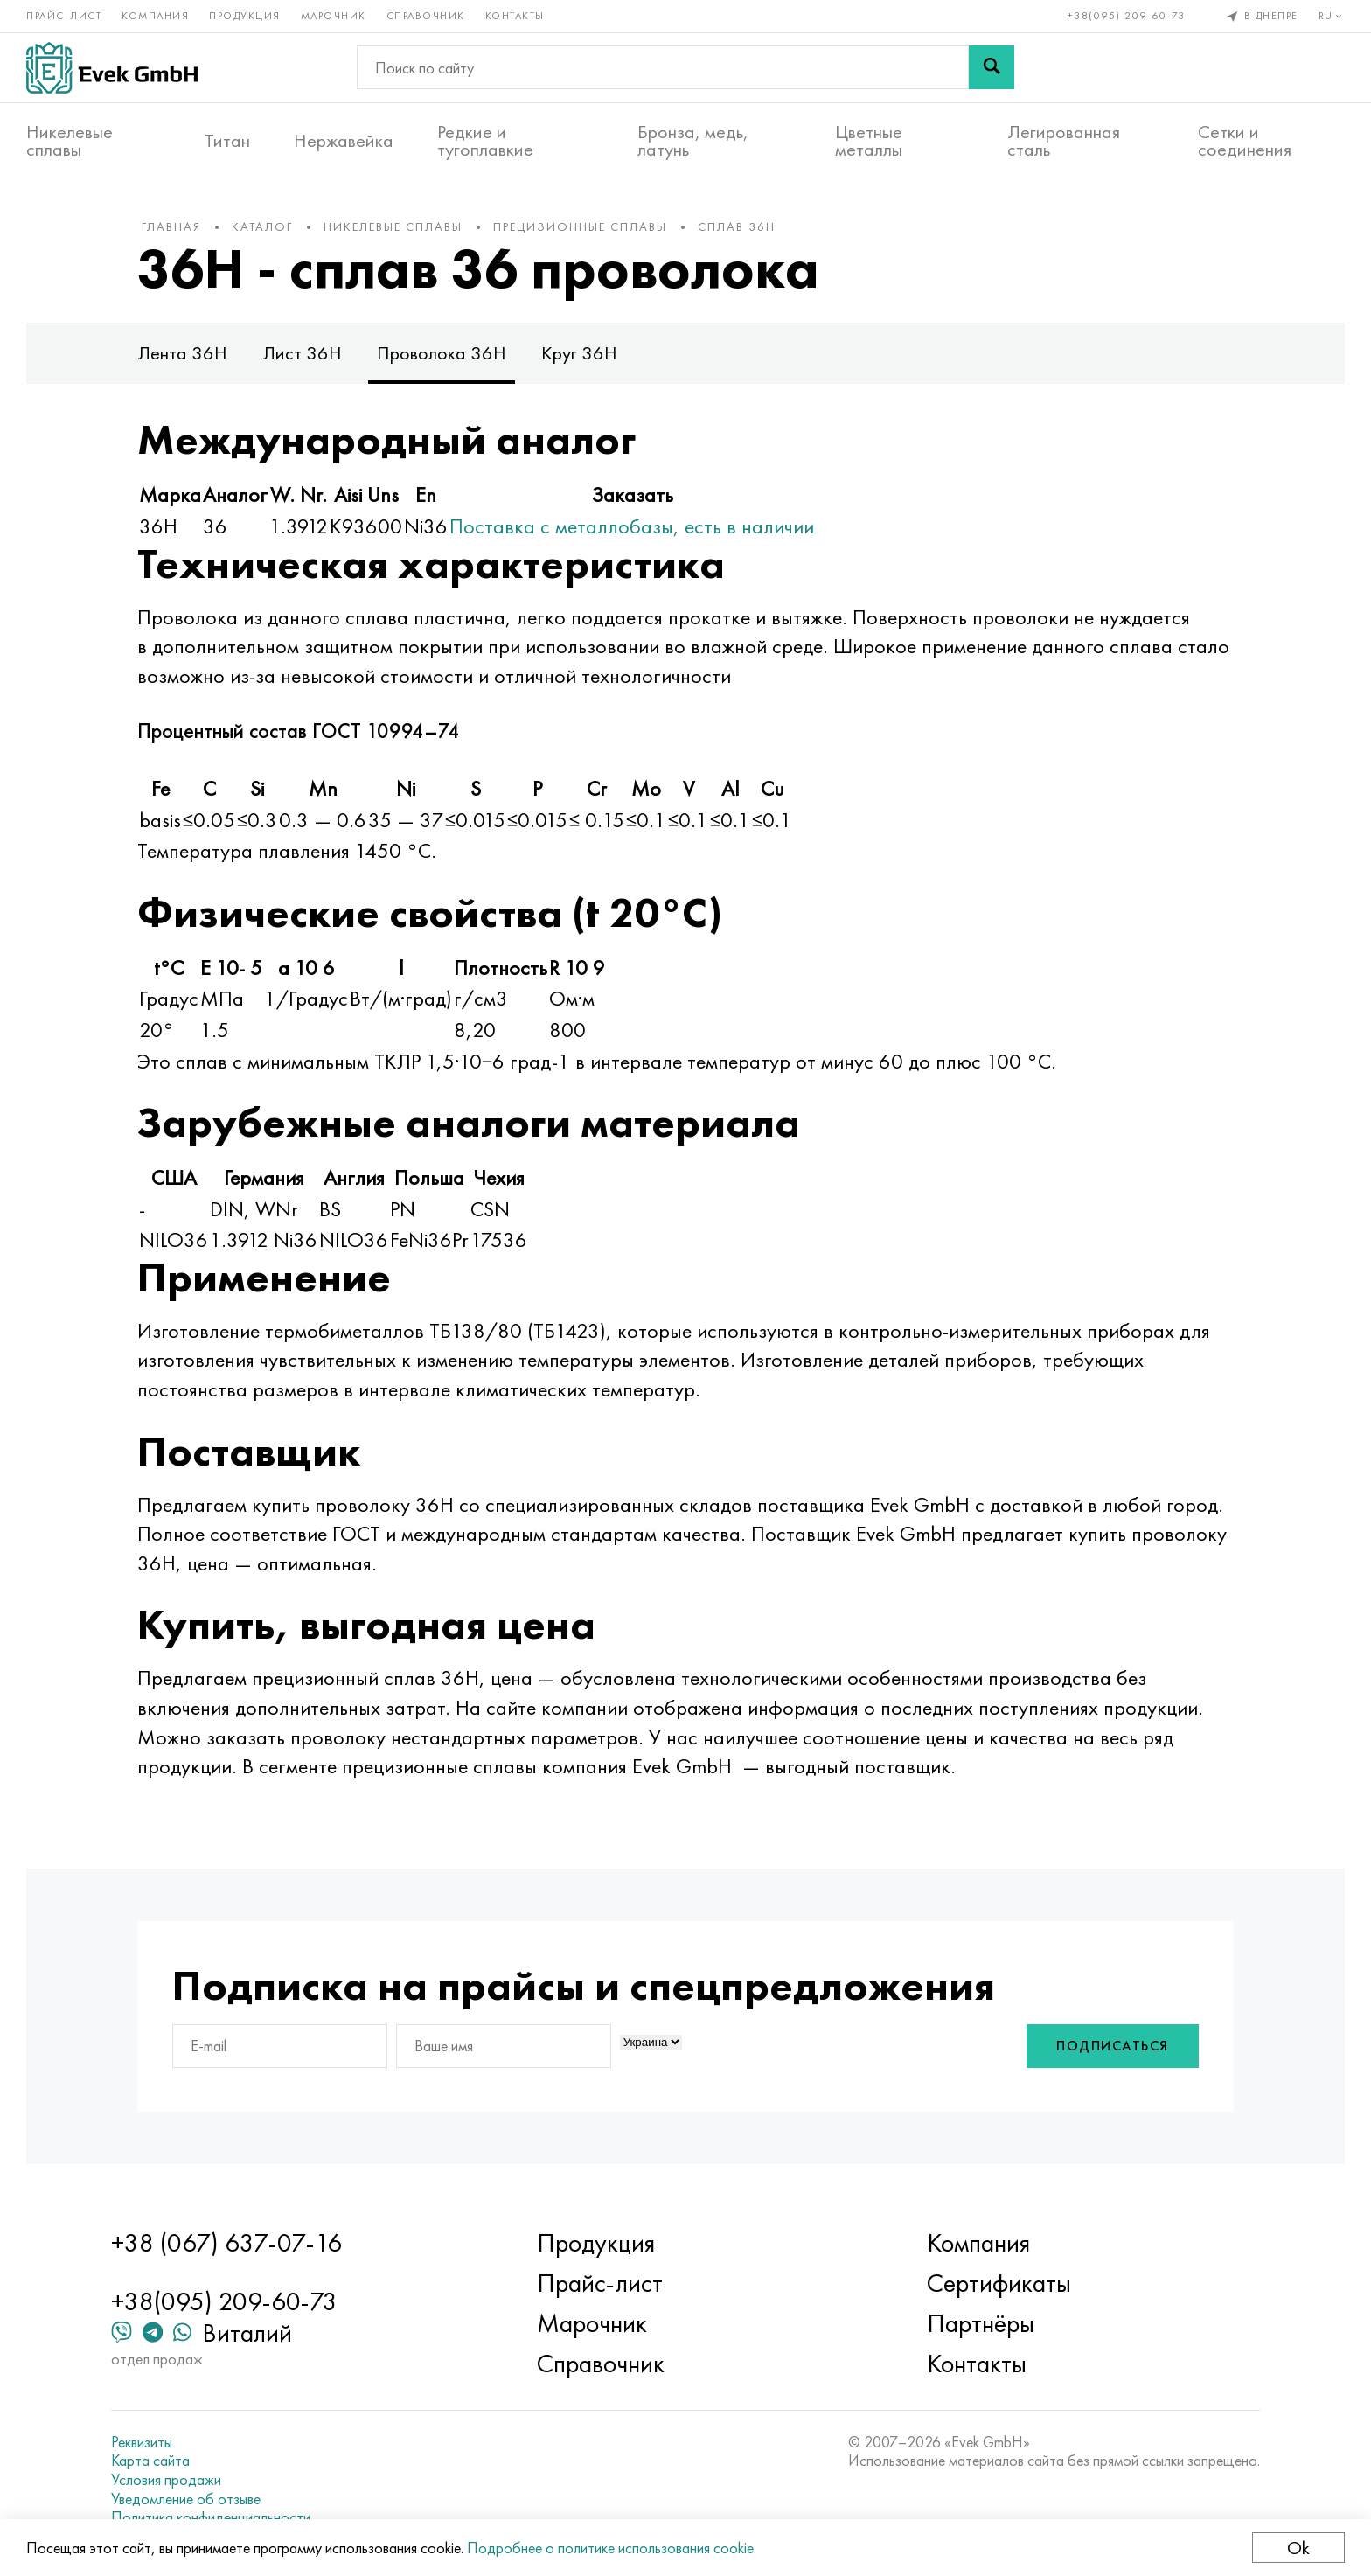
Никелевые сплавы (69, 140)
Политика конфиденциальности (210, 2517)
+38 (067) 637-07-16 (226, 2243)
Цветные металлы (868, 140)
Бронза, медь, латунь (692, 140)
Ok (1298, 2547)
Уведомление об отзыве (186, 2499)
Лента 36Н (182, 353)
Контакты (515, 16)
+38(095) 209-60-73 (1127, 16)
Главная (171, 226)
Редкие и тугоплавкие (485, 140)
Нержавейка (343, 141)
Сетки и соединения (1244, 140)
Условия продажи (166, 2479)
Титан (227, 141)
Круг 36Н (579, 353)
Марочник (333, 16)
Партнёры (980, 2323)
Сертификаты (999, 2283)
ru (1332, 16)
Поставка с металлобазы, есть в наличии (631, 526)
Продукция (245, 16)
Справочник (425, 16)
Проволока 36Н (441, 353)
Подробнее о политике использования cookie (610, 2548)
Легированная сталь (1063, 140)
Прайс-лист (63, 16)
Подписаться (1112, 2045)
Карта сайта (150, 2460)
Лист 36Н (302, 353)
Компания (155, 16)
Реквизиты (141, 2442)
